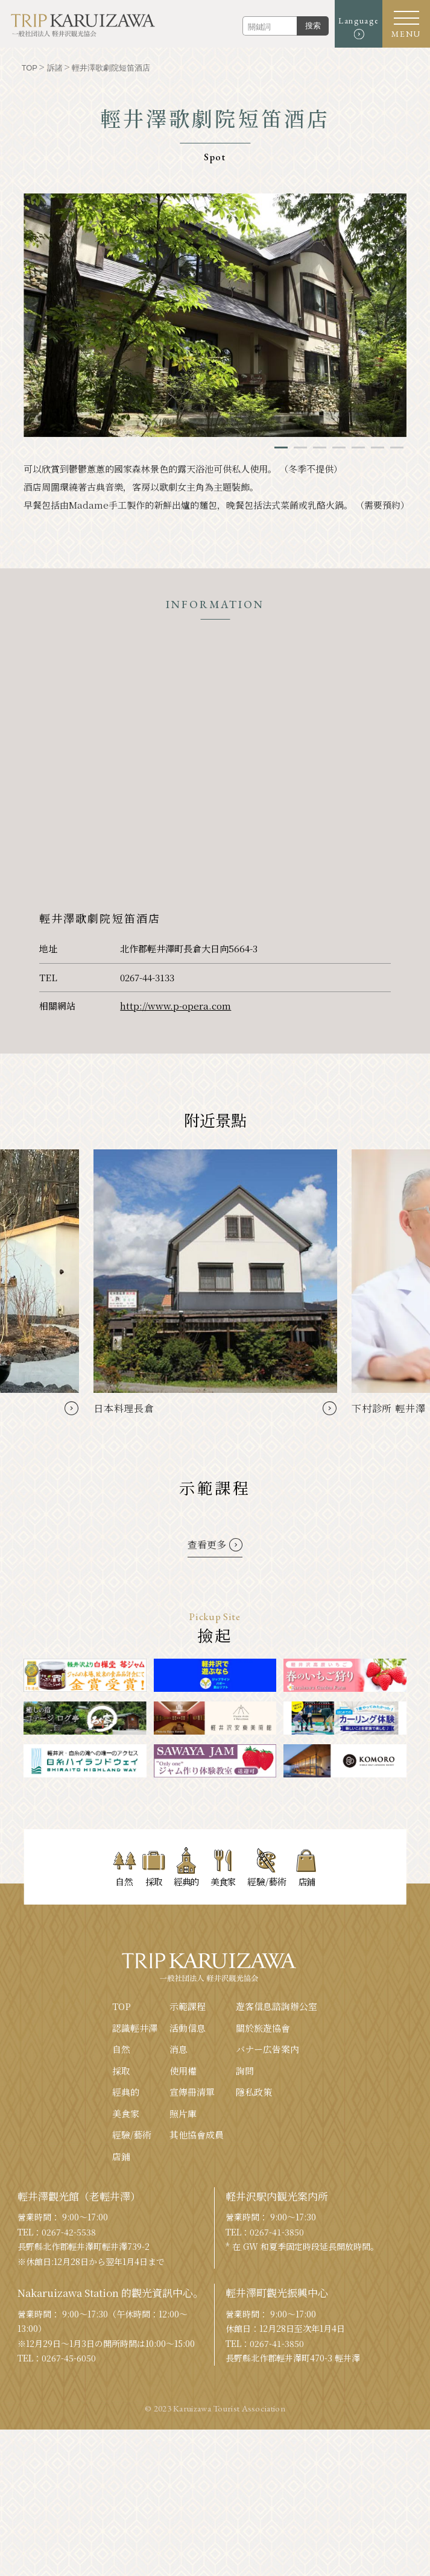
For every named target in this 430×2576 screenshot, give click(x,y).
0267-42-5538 (69, 2232)
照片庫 (183, 2113)
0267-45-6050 (69, 2358)
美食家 (125, 2113)
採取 (121, 2070)
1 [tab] (281, 447)
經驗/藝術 (131, 2134)
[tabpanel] (215, 315)
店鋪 (121, 2156)
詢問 (245, 2070)
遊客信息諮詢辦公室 (276, 2006)
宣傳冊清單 (192, 2091)
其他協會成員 (196, 2134)
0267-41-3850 (277, 2232)
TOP (121, 2006)
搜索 (312, 25)
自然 (121, 2049)
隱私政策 (254, 2091)
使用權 (183, 2070)
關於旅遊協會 (263, 2028)
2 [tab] (300, 447)
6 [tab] (377, 447)
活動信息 (187, 2028)
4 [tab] (339, 447)
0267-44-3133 (147, 977)
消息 (178, 2049)
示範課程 (187, 2006)
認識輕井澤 (134, 2028)
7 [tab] (396, 447)
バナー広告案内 (267, 2049)
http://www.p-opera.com (175, 1005)
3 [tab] (319, 447)
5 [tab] (358, 447)
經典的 (125, 2091)
